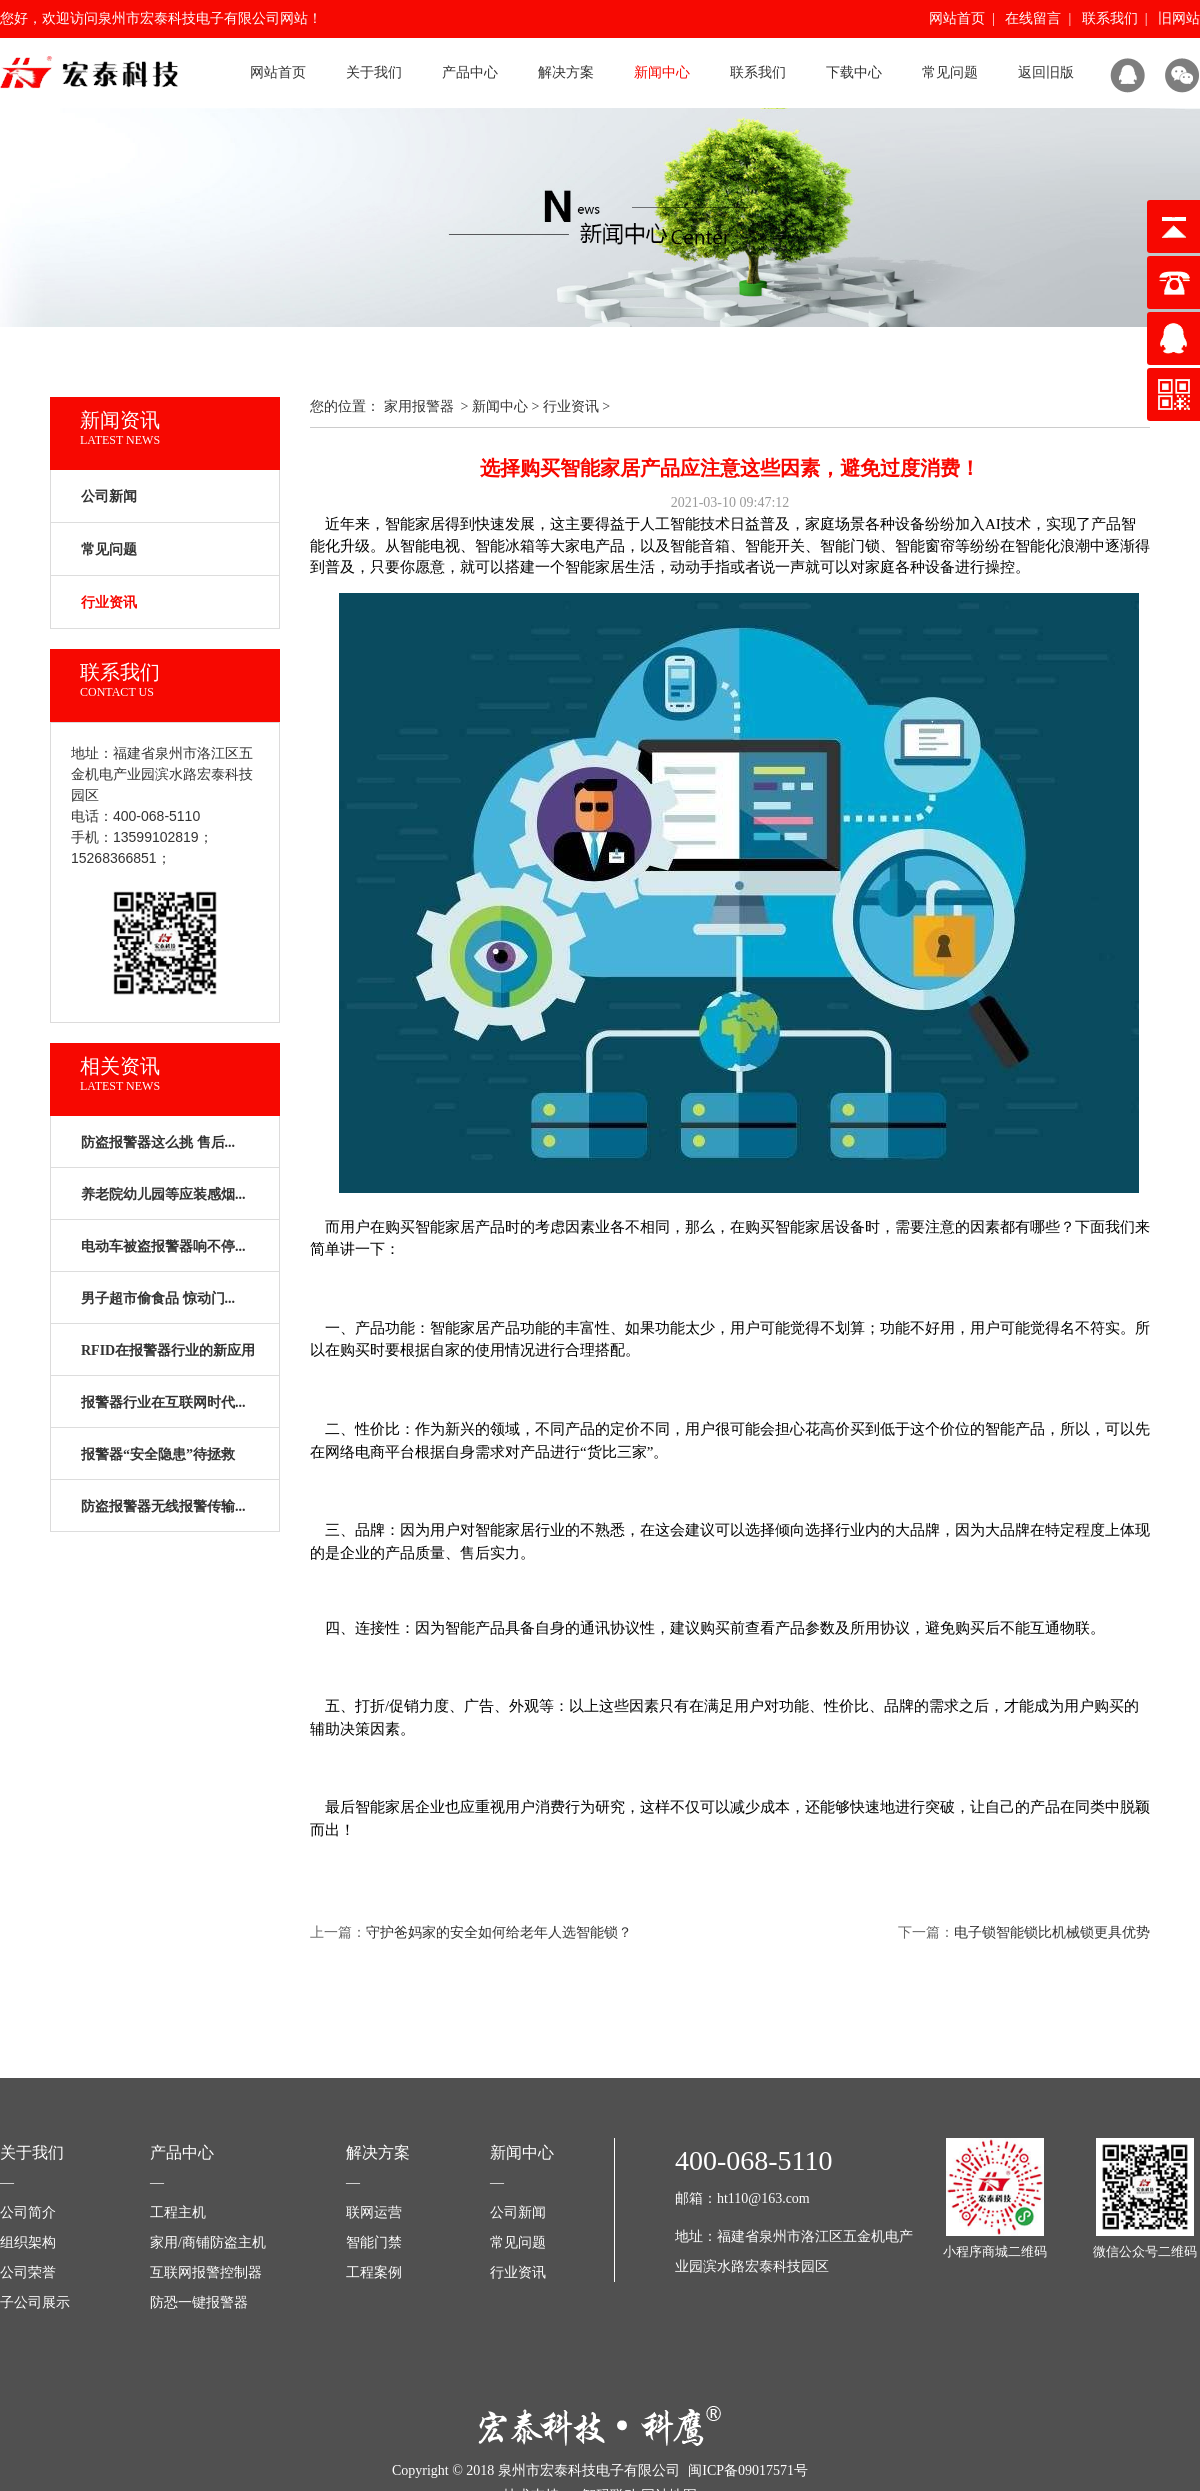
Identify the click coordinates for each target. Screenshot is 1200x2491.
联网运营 (374, 2212)
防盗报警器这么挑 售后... (158, 1142)
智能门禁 (374, 2242)
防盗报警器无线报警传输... (163, 1506)
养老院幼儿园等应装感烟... (163, 1194)
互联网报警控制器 (206, 2272)
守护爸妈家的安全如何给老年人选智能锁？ (499, 1932)
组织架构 (28, 2242)
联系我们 (1110, 18)
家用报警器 (419, 406)
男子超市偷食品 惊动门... (158, 1298)
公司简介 (28, 2212)
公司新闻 (109, 496)
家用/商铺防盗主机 (208, 2242)
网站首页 (957, 18)
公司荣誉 (28, 2272)
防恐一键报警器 (199, 2302)
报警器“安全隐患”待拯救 (158, 1454)
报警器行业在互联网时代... (163, 1402)
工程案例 (374, 2272)
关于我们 (374, 72)
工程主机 (178, 2212)
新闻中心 (662, 72)
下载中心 (854, 72)
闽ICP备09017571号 (748, 2470)
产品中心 (470, 72)
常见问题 (950, 72)
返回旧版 (1046, 72)
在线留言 (1033, 18)
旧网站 (1179, 18)
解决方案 (566, 72)
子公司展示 (35, 2302)
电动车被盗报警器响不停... (163, 1246)
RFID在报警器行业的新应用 (168, 1350)
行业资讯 (571, 406)
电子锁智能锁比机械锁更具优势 (1052, 1932)
